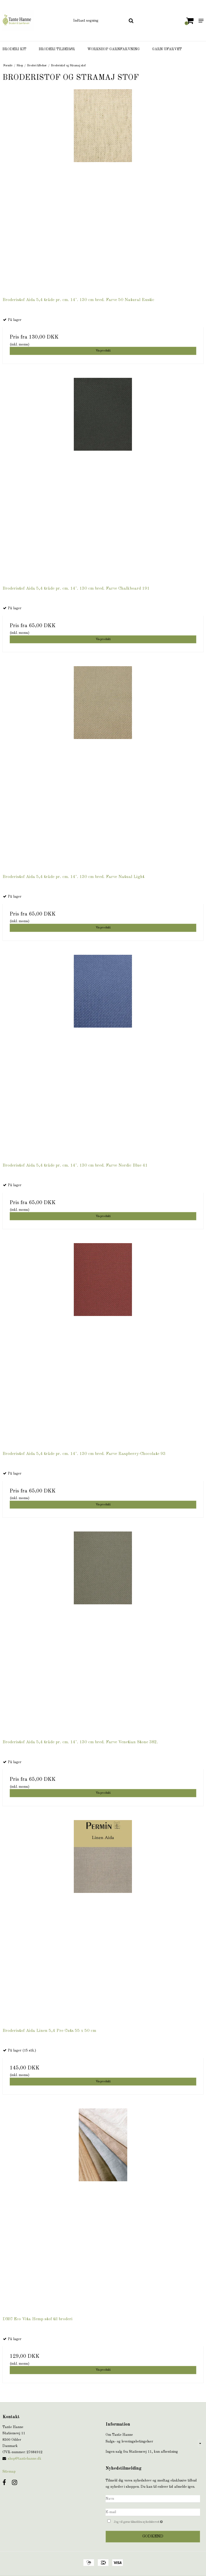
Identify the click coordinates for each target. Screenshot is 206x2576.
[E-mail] (153, 2512)
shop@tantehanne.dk (24, 2458)
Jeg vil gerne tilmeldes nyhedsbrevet (151, 2521)
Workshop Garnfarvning (113, 49)
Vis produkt (103, 350)
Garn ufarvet (167, 49)
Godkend (152, 2536)
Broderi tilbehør (57, 49)
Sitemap (9, 2471)
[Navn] (153, 2498)
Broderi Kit (14, 49)
